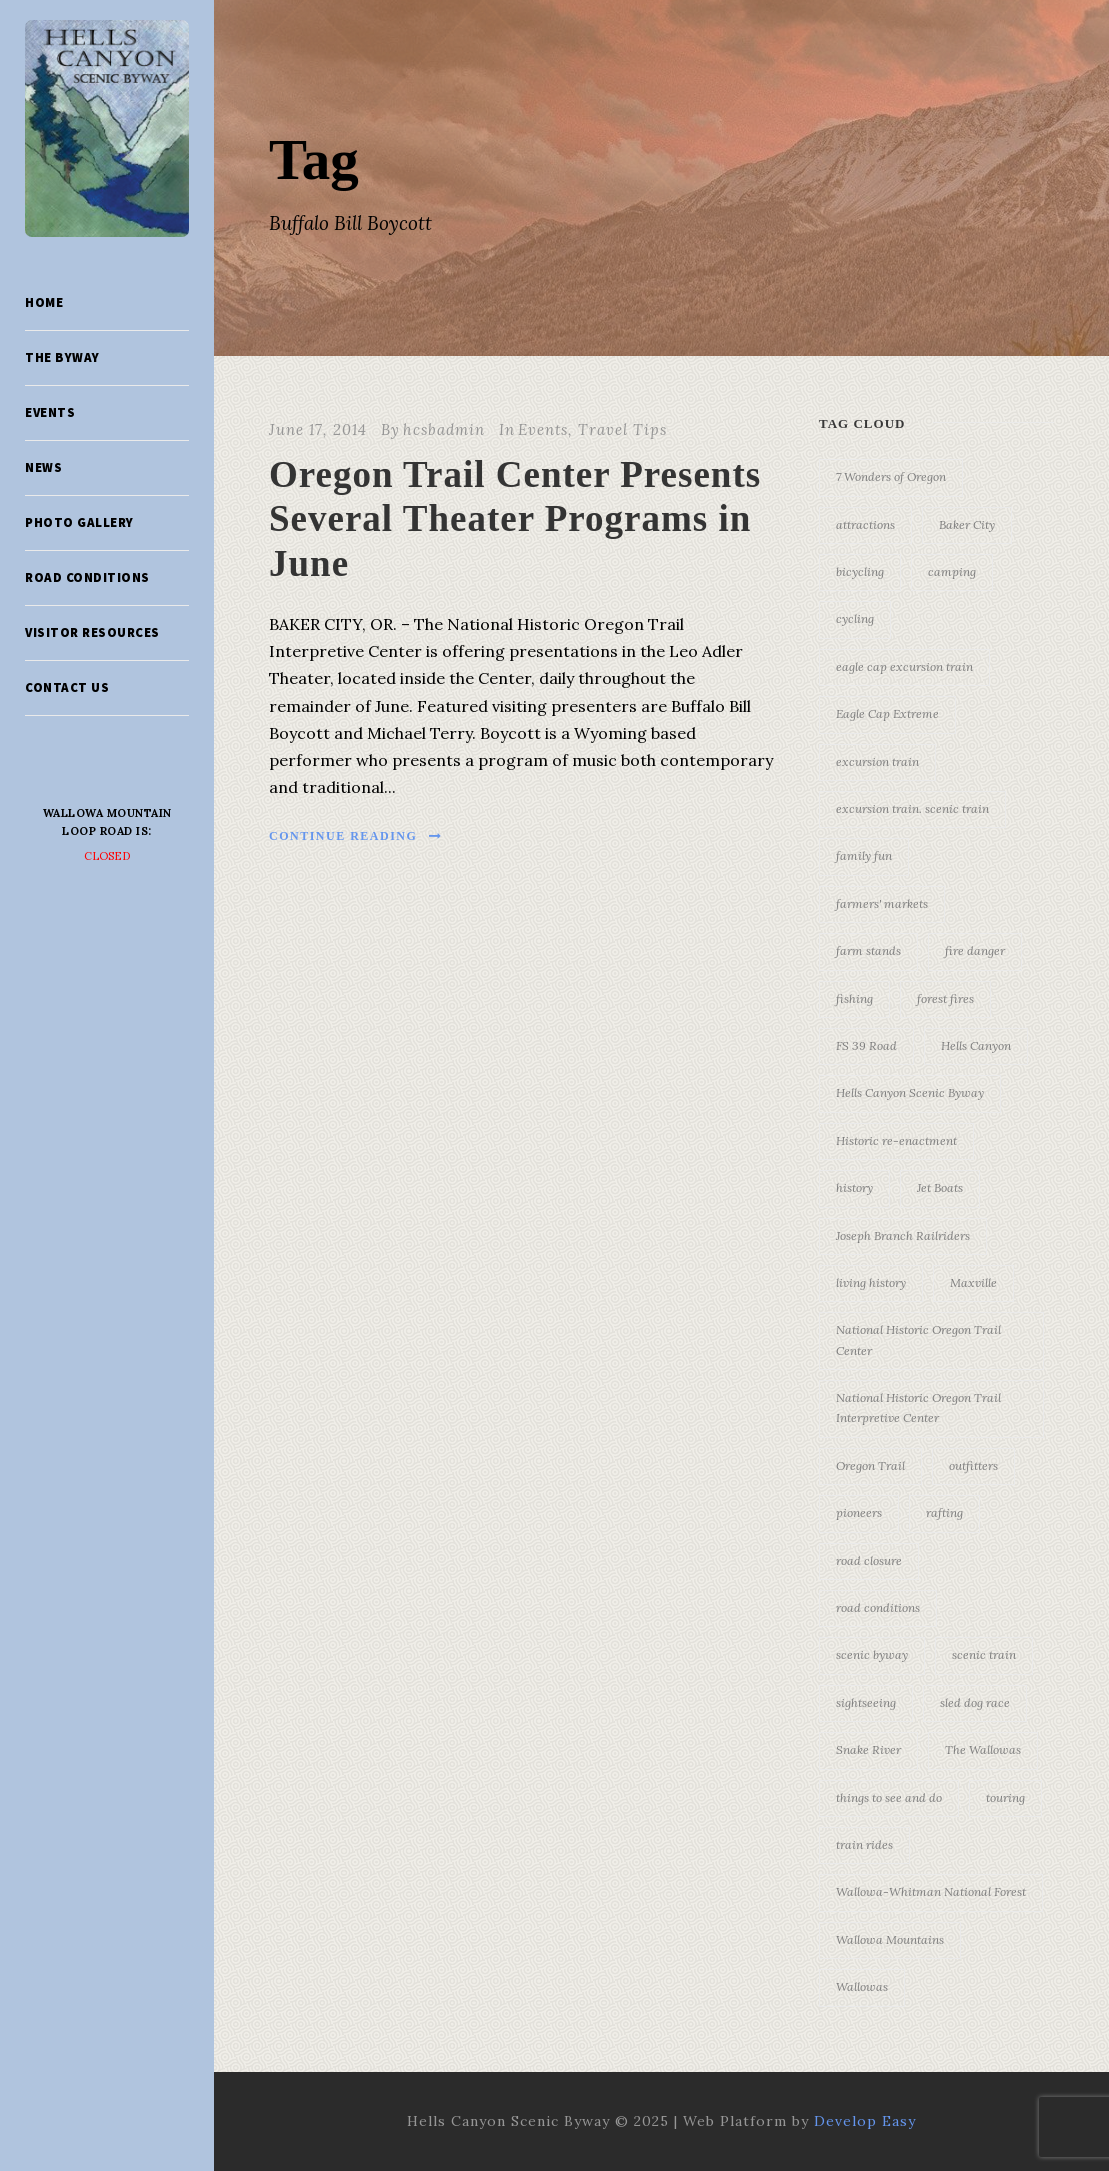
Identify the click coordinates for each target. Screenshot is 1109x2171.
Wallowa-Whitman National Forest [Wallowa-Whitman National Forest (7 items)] (931, 1891)
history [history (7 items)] (854, 1187)
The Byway (62, 357)
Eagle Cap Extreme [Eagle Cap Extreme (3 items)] (887, 713)
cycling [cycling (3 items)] (855, 618)
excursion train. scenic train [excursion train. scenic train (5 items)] (912, 808)
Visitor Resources (92, 632)
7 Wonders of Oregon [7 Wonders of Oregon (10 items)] (891, 476)
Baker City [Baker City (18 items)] (967, 524)
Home (44, 302)
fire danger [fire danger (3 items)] (975, 950)
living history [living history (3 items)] (871, 1282)
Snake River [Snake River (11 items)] (868, 1749)
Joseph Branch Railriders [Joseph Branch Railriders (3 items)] (903, 1235)
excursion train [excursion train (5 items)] (877, 761)
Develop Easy (865, 2121)
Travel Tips (622, 429)
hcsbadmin (444, 429)
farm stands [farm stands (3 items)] (868, 950)
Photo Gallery (79, 522)
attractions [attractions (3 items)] (865, 524)
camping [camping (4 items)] (952, 571)
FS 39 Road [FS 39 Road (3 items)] (866, 1045)
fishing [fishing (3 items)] (854, 998)
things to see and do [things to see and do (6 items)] (889, 1797)
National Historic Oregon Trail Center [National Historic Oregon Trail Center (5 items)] (918, 1339)
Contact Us (67, 687)
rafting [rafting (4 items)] (944, 1512)
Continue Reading (356, 836)
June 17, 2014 (318, 429)
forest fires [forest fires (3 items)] (945, 998)
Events (50, 412)
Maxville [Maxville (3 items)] (973, 1282)
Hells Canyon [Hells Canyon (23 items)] (976, 1045)
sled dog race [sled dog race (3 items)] (975, 1702)
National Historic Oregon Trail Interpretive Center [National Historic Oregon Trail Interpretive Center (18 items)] (918, 1407)
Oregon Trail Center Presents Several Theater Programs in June (515, 519)
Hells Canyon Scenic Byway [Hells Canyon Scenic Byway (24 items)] (910, 1092)
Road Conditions (87, 577)
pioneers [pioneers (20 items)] (859, 1512)
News (43, 467)
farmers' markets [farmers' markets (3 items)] (882, 903)
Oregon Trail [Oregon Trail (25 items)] (870, 1465)
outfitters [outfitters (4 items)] (973, 1465)
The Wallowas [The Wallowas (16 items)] (983, 1749)
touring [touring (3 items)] (1005, 1797)
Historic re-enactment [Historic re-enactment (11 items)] (896, 1140)
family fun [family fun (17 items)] (864, 855)
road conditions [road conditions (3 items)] (878, 1607)
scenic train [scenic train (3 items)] (984, 1654)
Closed (107, 856)
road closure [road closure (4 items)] (869, 1560)
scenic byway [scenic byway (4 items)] (872, 1654)
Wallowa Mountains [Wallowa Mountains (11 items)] (890, 1939)
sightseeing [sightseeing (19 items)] (866, 1702)
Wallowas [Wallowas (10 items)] (862, 1986)
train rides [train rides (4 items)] (864, 1844)
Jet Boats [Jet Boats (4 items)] (940, 1187)
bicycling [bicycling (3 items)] (860, 571)
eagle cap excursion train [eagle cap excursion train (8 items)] (904, 666)
